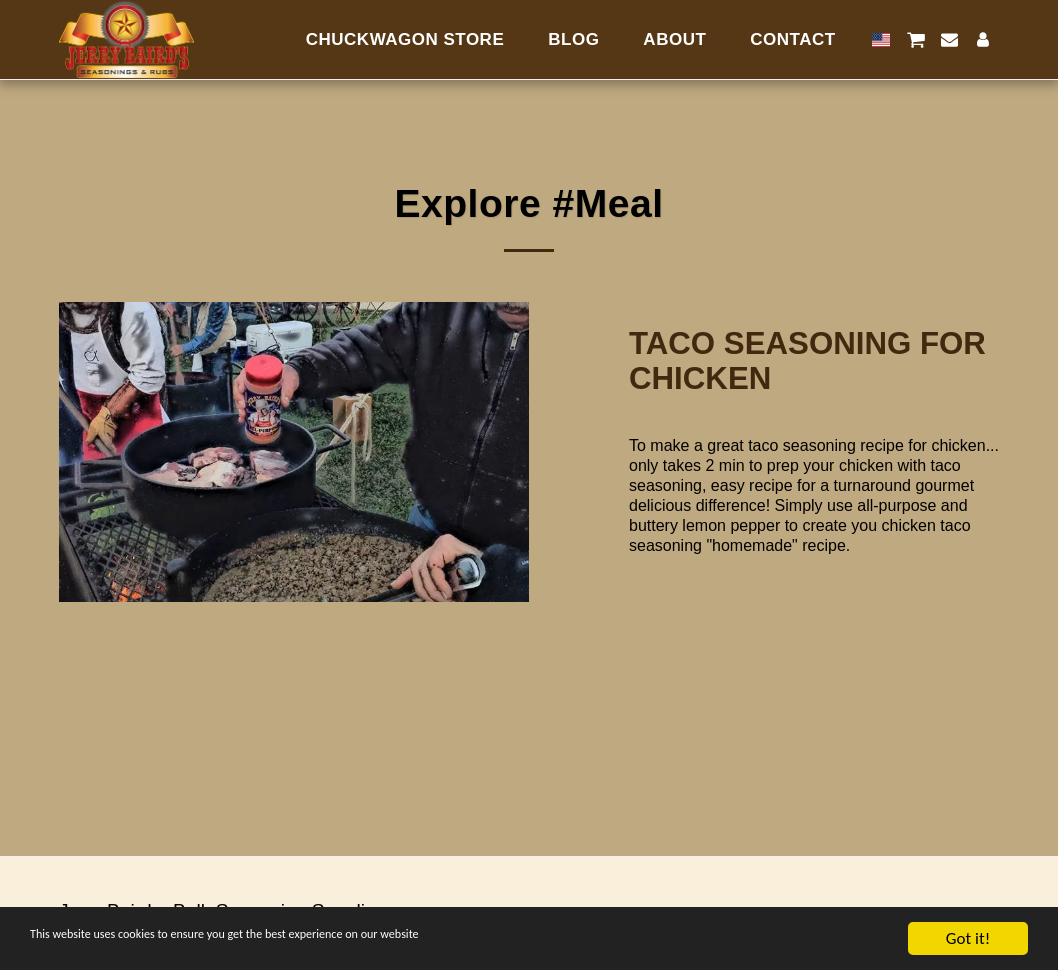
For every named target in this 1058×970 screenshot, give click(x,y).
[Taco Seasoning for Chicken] (814, 361)
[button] (915, 39)
